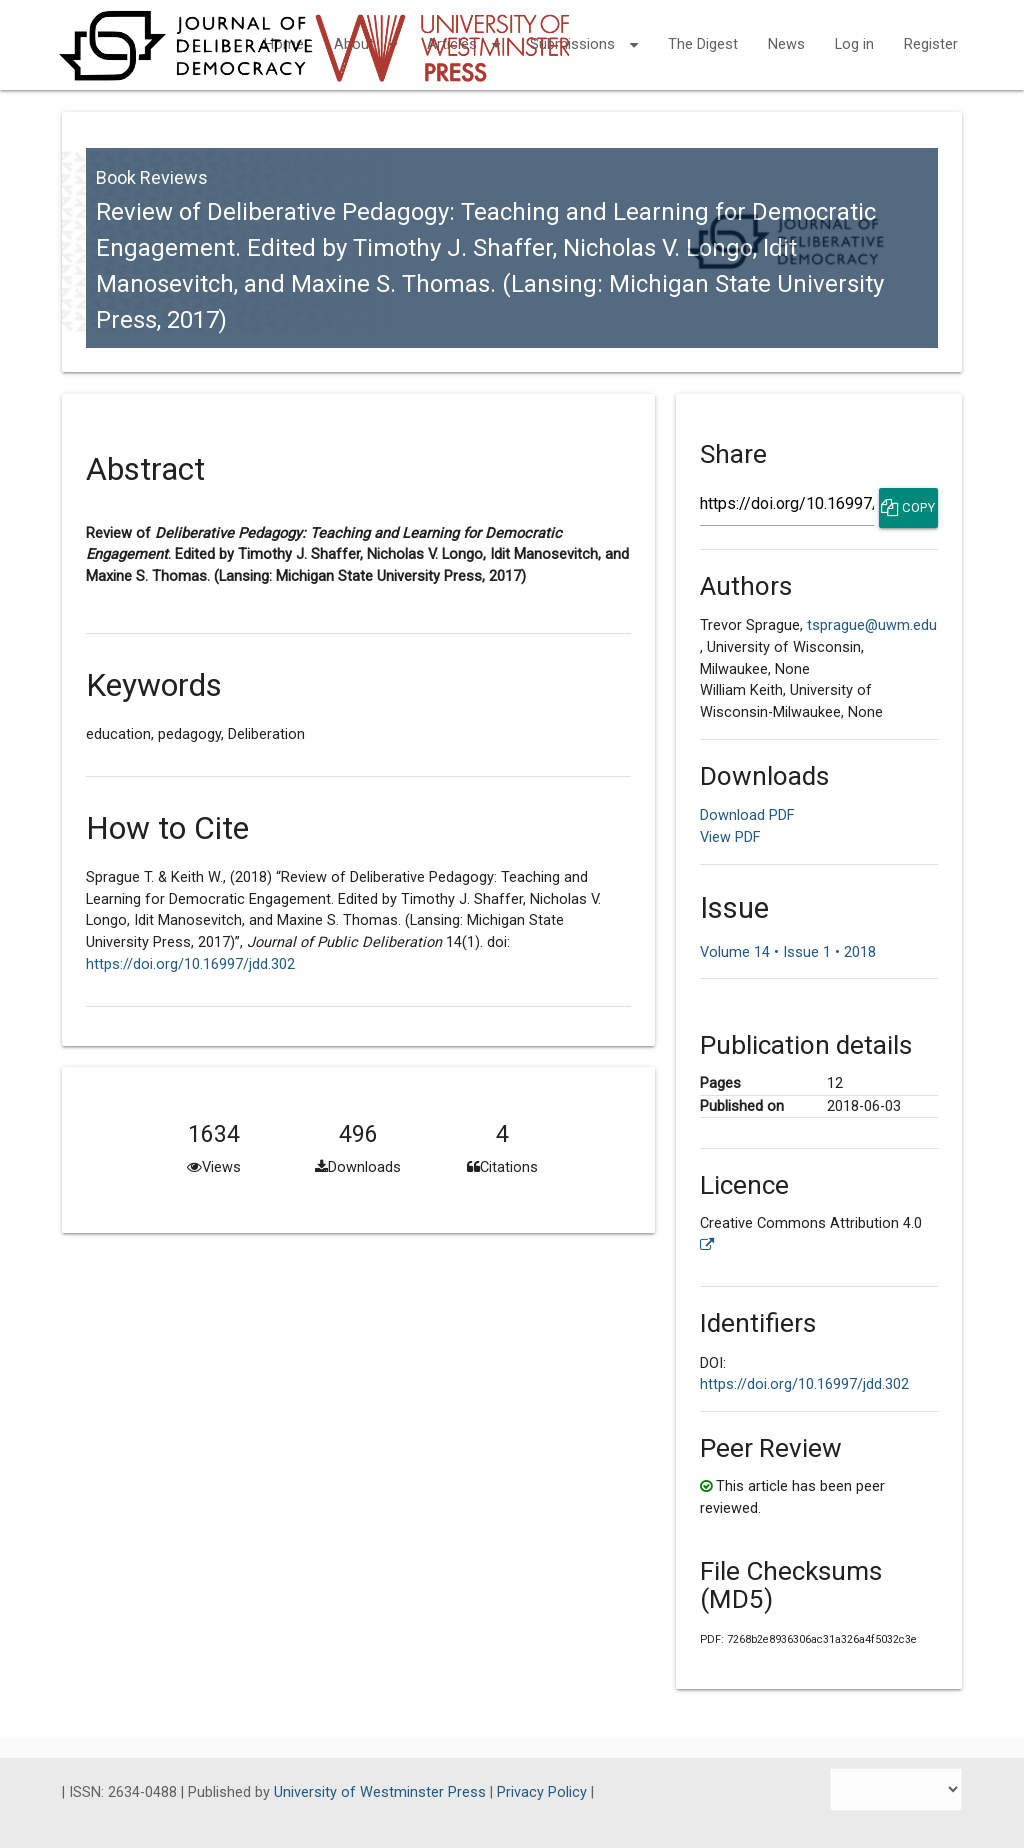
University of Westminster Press (382, 1792)
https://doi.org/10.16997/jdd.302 (190, 964)
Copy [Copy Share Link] (908, 508)
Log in (854, 44)
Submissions (584, 32)
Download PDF (747, 815)
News (786, 44)
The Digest (703, 44)
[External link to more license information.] (707, 1245)
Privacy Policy (544, 1792)
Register (931, 44)
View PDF (730, 837)
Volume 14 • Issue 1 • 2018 (788, 952)
